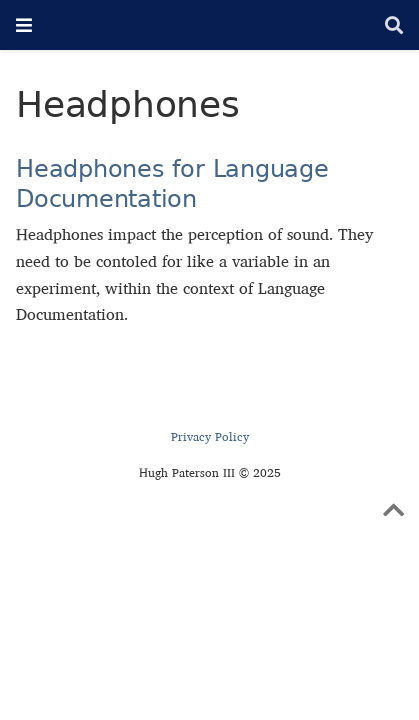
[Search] (394, 25)
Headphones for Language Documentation (172, 183)
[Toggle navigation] (24, 25)
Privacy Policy (210, 436)
